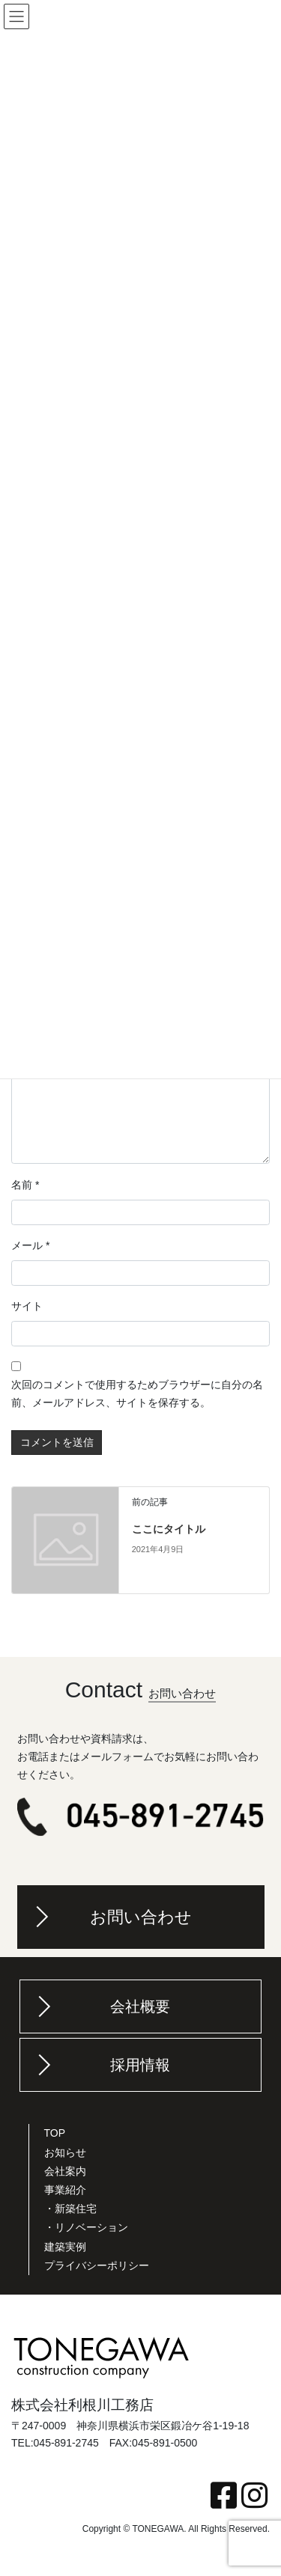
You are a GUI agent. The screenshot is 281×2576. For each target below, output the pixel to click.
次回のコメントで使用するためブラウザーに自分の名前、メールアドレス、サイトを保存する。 (137, 1393)
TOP (55, 2133)
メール (30, 1245)
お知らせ (65, 2152)
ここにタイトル (168, 1529)
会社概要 (140, 2006)
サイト (27, 1306)
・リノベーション (86, 2227)
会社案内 (65, 2171)
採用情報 (140, 2065)
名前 (25, 1185)
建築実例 (65, 2247)
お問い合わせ (141, 1917)
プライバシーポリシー (96, 2265)
